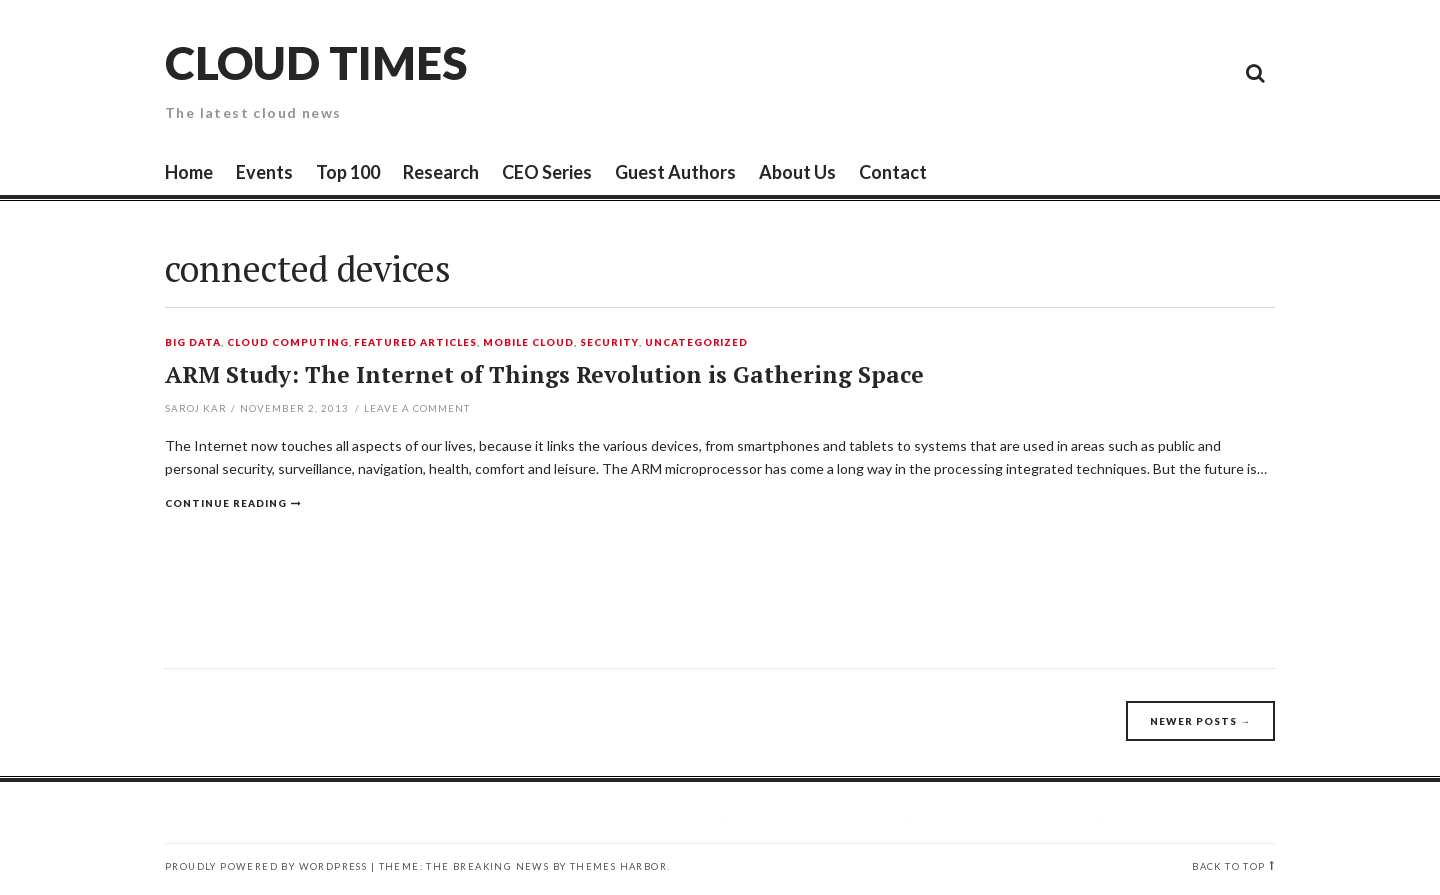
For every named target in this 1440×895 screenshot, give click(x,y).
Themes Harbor (618, 866)
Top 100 (348, 172)
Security (609, 343)
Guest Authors (675, 172)
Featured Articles (415, 343)
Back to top (1228, 866)
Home (189, 172)
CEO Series (547, 172)
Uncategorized (697, 343)
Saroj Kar (196, 408)
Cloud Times (316, 62)
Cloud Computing (288, 343)
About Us (797, 172)
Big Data (193, 343)
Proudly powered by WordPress (266, 866)
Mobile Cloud (528, 343)
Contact (893, 172)
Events (264, 172)
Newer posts (1200, 721)
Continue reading (226, 503)
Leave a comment (417, 408)
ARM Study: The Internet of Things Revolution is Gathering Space (544, 374)
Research (441, 172)
